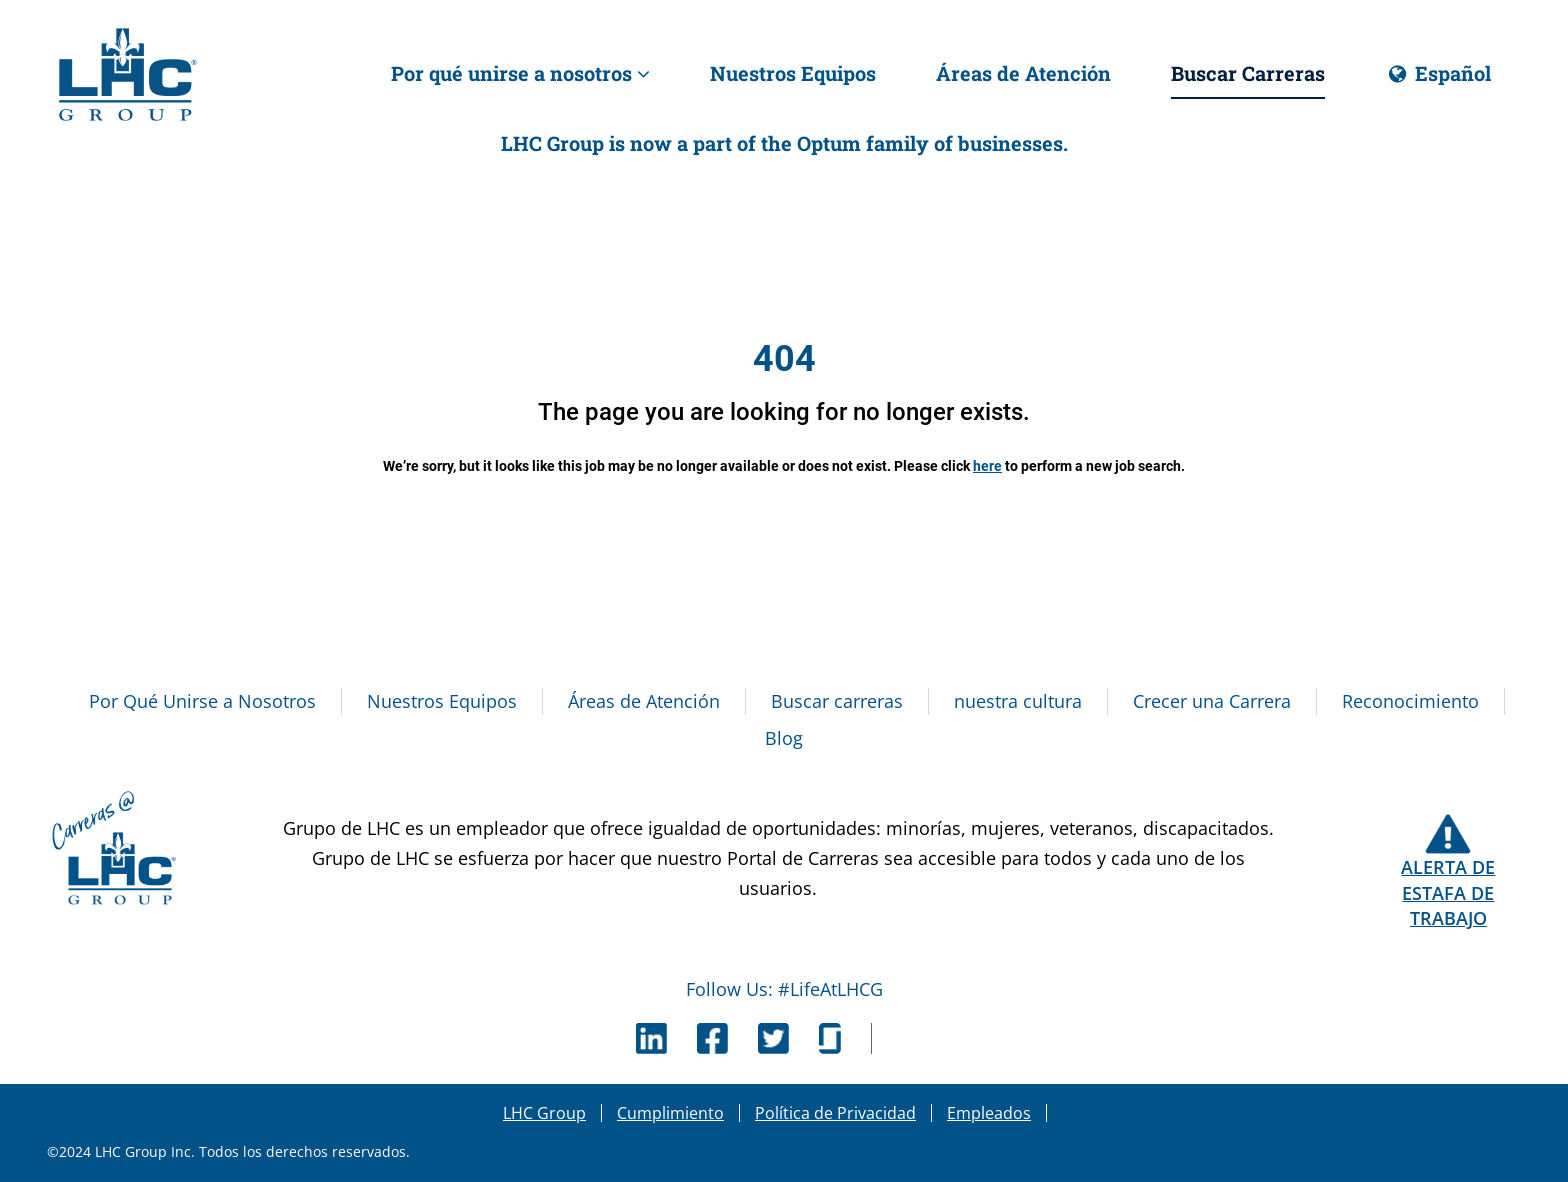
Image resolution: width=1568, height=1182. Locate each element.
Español (1438, 80)
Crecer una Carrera (1212, 701)
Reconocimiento (1410, 701)
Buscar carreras (837, 701)
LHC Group (544, 1113)
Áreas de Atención (1023, 73)
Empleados (989, 1113)
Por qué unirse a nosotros (520, 73)
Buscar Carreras (1248, 73)
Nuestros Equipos (793, 73)
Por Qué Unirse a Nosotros (202, 701)
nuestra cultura (1018, 701)
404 (784, 359)
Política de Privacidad (835, 1113)
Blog (784, 738)
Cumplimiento (670, 1113)
